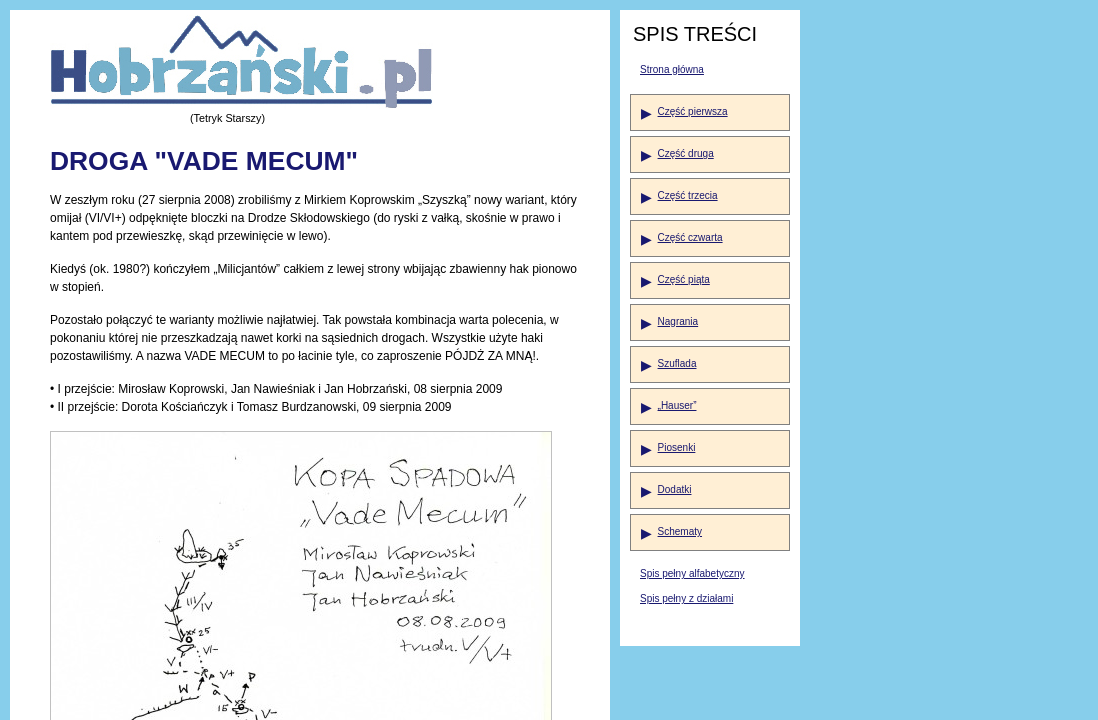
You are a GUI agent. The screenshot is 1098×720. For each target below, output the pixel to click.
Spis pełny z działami (686, 598)
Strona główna (672, 69)
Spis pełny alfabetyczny (692, 573)
